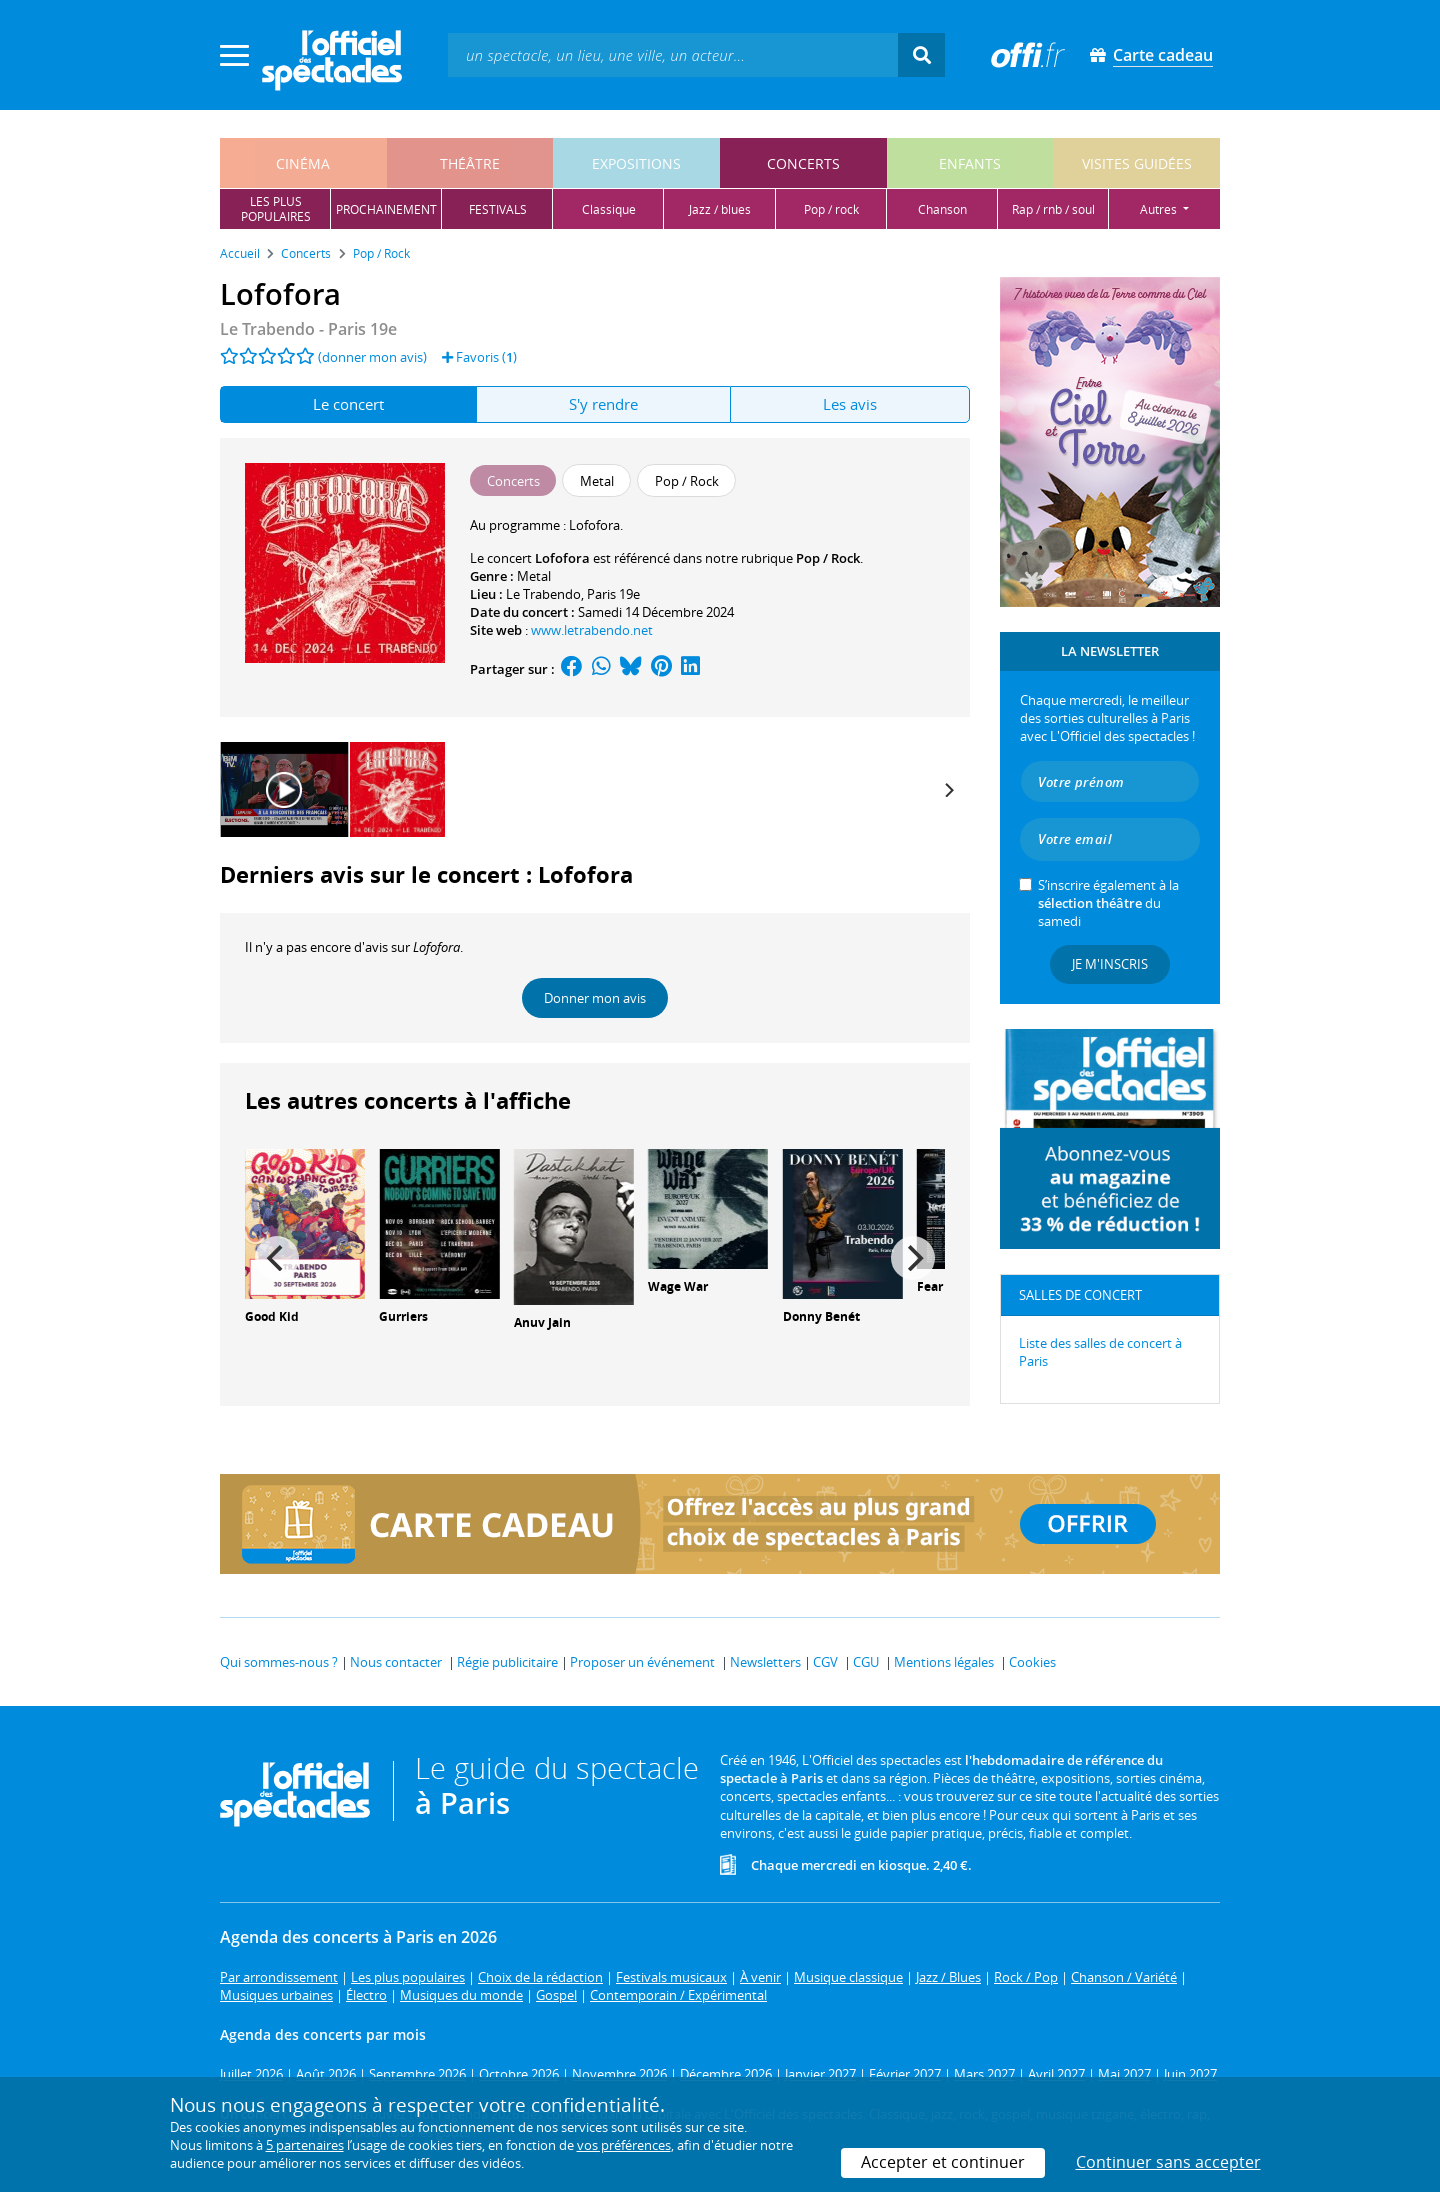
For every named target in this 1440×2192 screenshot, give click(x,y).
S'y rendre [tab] (603, 404)
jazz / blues (720, 209)
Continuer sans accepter (1168, 2162)
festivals (498, 209)
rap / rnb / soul (1053, 209)
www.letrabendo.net (592, 630)
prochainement (386, 209)
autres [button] (1160, 209)
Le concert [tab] (348, 404)
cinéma (303, 163)
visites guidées (1137, 163)
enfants (970, 163)
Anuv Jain (542, 1322)
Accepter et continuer (943, 2162)
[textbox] (673, 54)
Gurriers (403, 1316)
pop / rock (831, 209)
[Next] (948, 790)
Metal (534, 576)
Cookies (1032, 1662)
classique (609, 209)
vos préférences (624, 2145)
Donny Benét (821, 1316)
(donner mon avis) (372, 357)
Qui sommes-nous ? (279, 1662)
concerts (803, 163)
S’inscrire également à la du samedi (1108, 903)
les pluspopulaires (276, 209)
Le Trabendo (543, 594)
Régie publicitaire (507, 1662)
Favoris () (479, 357)
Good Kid (272, 1316)
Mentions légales (944, 1662)
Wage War (678, 1286)
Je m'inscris (1110, 964)
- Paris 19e (308, 329)
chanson (942, 209)
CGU (866, 1662)
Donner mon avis (595, 998)
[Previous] (277, 1258)
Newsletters (765, 1662)
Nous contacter (396, 1662)
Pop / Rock (828, 558)
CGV (825, 1662)
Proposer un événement (642, 1662)
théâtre (470, 163)
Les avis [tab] (850, 404)
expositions (636, 163)
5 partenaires (305, 2145)
